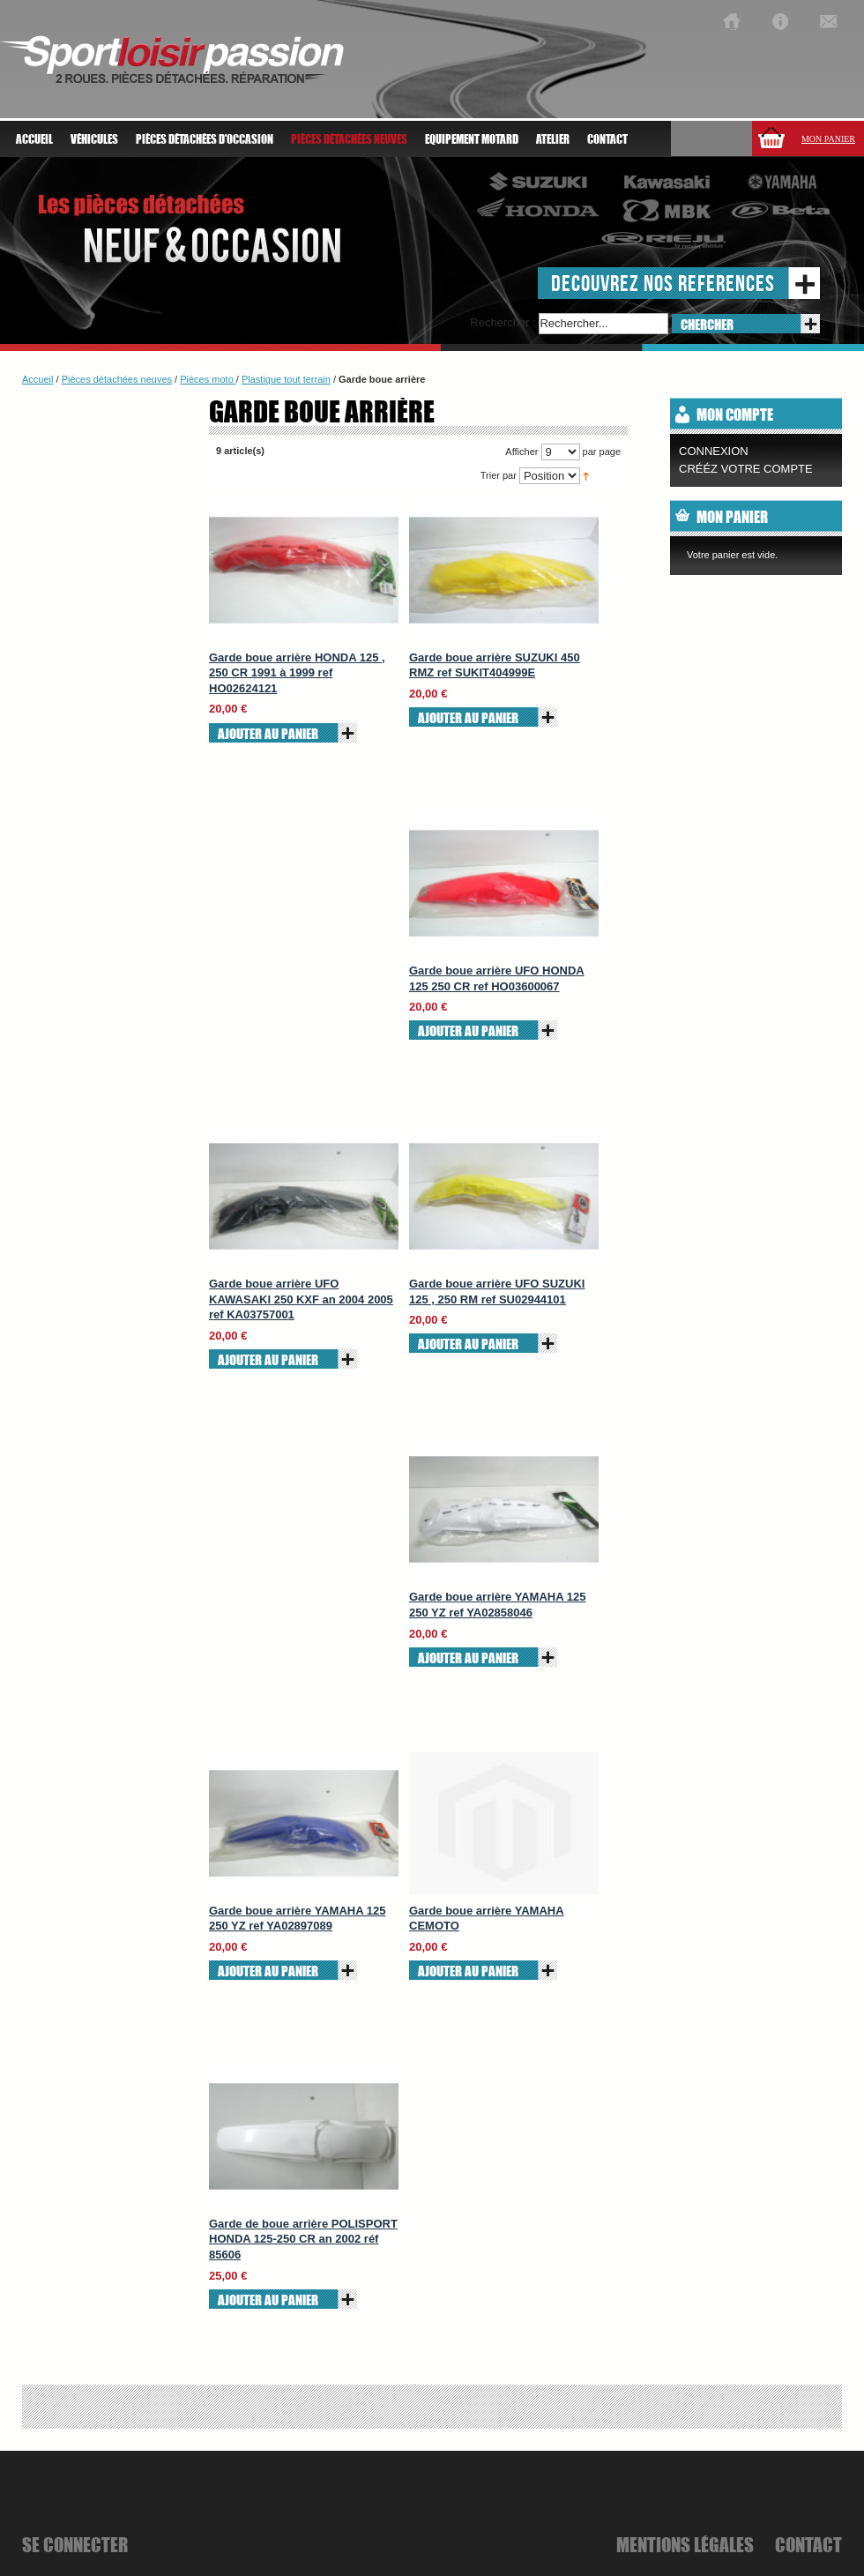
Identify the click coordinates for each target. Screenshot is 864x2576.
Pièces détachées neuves (117, 379)
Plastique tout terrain (286, 379)
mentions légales (685, 2544)
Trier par (498, 475)
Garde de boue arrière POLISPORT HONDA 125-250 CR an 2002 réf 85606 (303, 2239)
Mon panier (828, 139)
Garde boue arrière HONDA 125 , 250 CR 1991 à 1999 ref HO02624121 (297, 673)
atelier (553, 139)
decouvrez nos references (663, 283)
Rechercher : (502, 322)
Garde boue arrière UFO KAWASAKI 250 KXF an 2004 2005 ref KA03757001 (301, 1299)
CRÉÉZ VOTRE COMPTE (746, 468)
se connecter (75, 2544)
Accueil (34, 139)
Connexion (714, 451)
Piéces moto (208, 379)
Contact (607, 139)
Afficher (521, 451)
